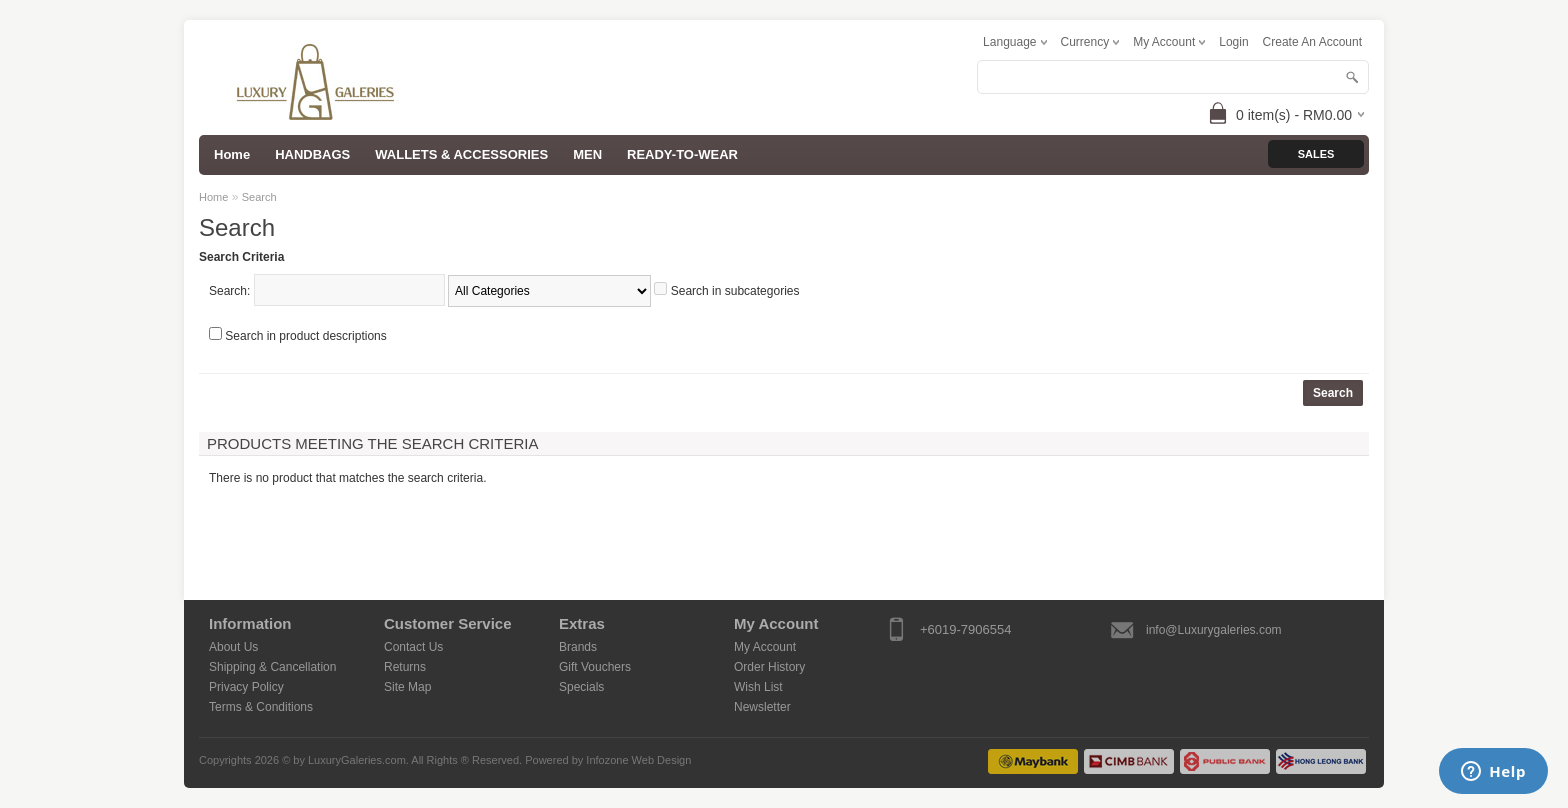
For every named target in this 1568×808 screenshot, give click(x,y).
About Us (233, 647)
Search (259, 197)
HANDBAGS (312, 154)
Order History (769, 667)
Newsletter (762, 707)
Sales (1316, 154)
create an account (1312, 42)
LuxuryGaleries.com (357, 760)
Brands (578, 647)
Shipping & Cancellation (272, 667)
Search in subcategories (735, 291)
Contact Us (413, 647)
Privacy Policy (246, 687)
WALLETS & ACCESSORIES (461, 154)
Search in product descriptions (305, 336)
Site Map (407, 687)
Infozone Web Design (638, 760)
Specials (581, 687)
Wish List (758, 687)
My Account (765, 647)
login (1233, 42)
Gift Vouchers (595, 667)
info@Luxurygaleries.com (1214, 630)
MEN (587, 154)
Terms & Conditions (261, 707)
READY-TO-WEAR (682, 154)
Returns (405, 667)
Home (213, 197)
